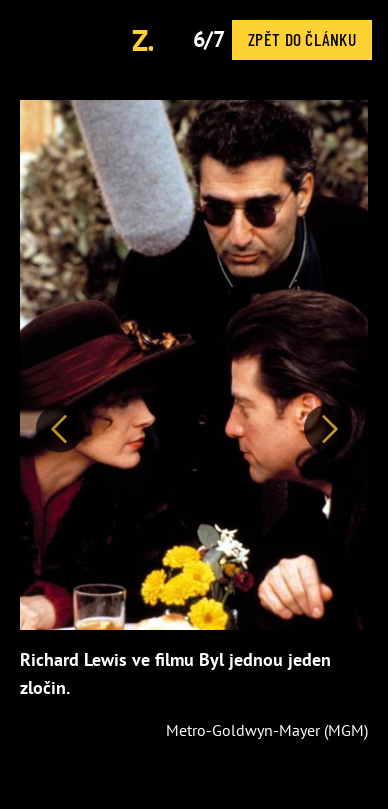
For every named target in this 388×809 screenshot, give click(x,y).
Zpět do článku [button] (302, 39)
